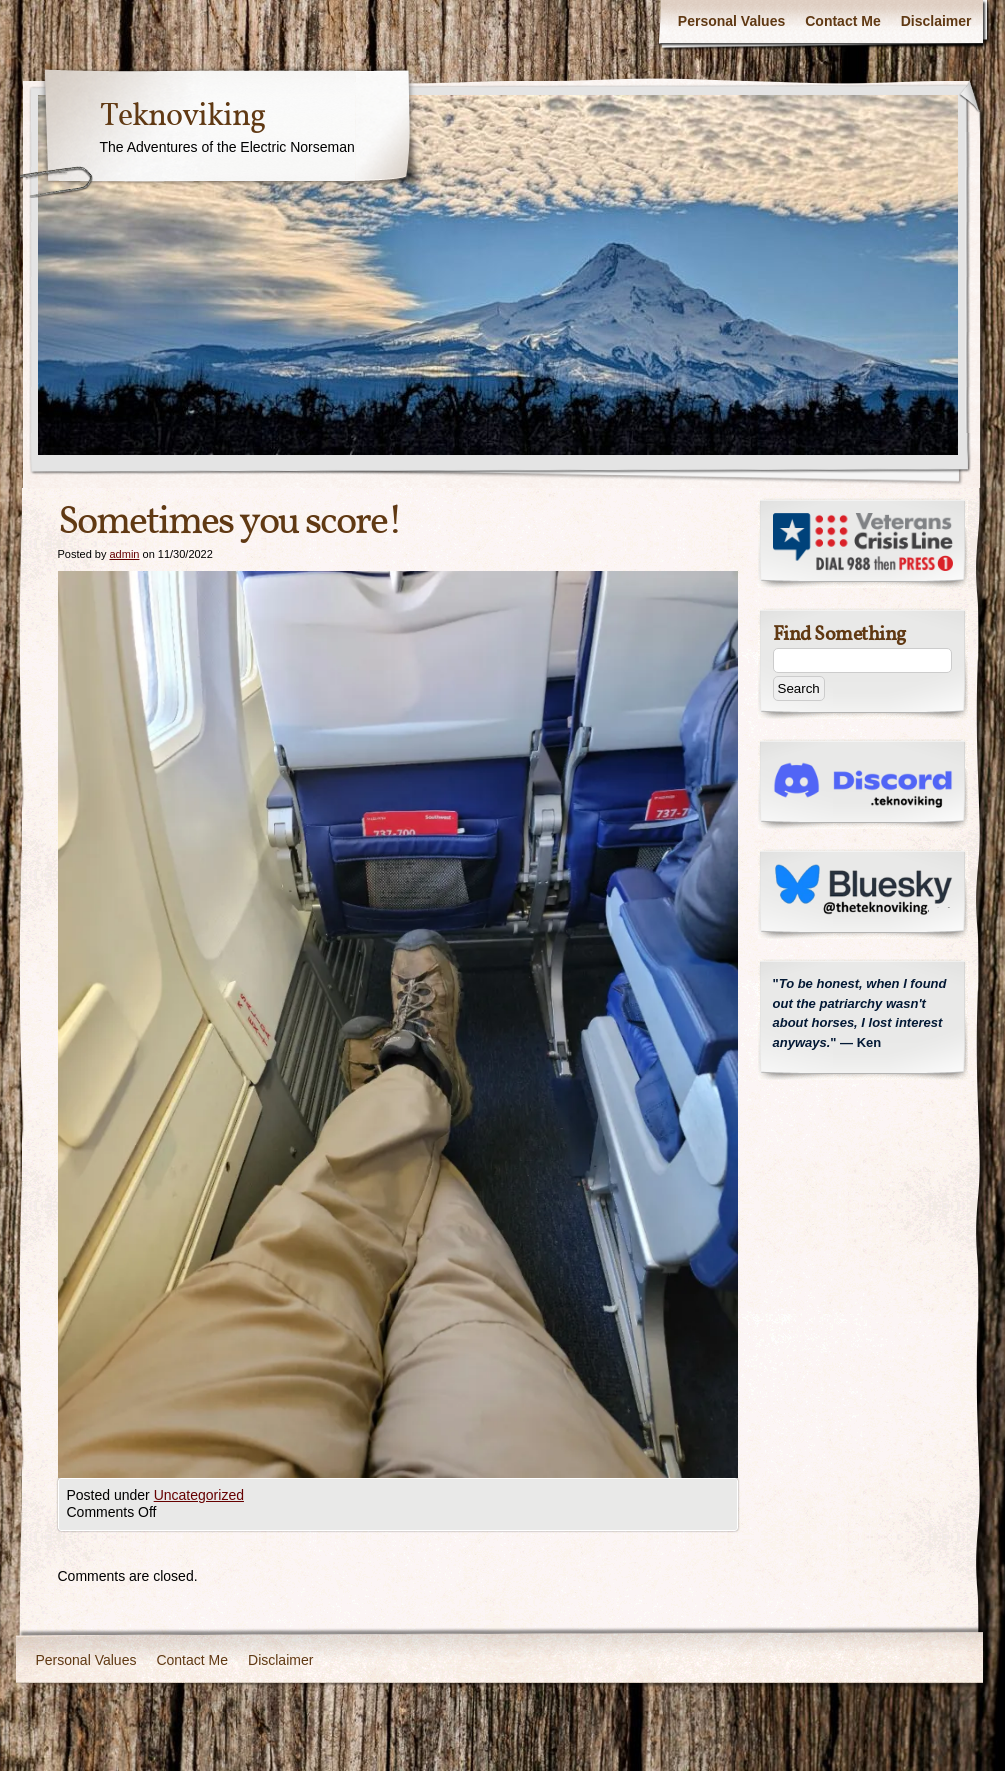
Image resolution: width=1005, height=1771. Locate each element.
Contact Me (842, 21)
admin (124, 554)
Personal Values (731, 21)
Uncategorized (199, 1495)
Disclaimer (936, 21)
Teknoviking (182, 117)
